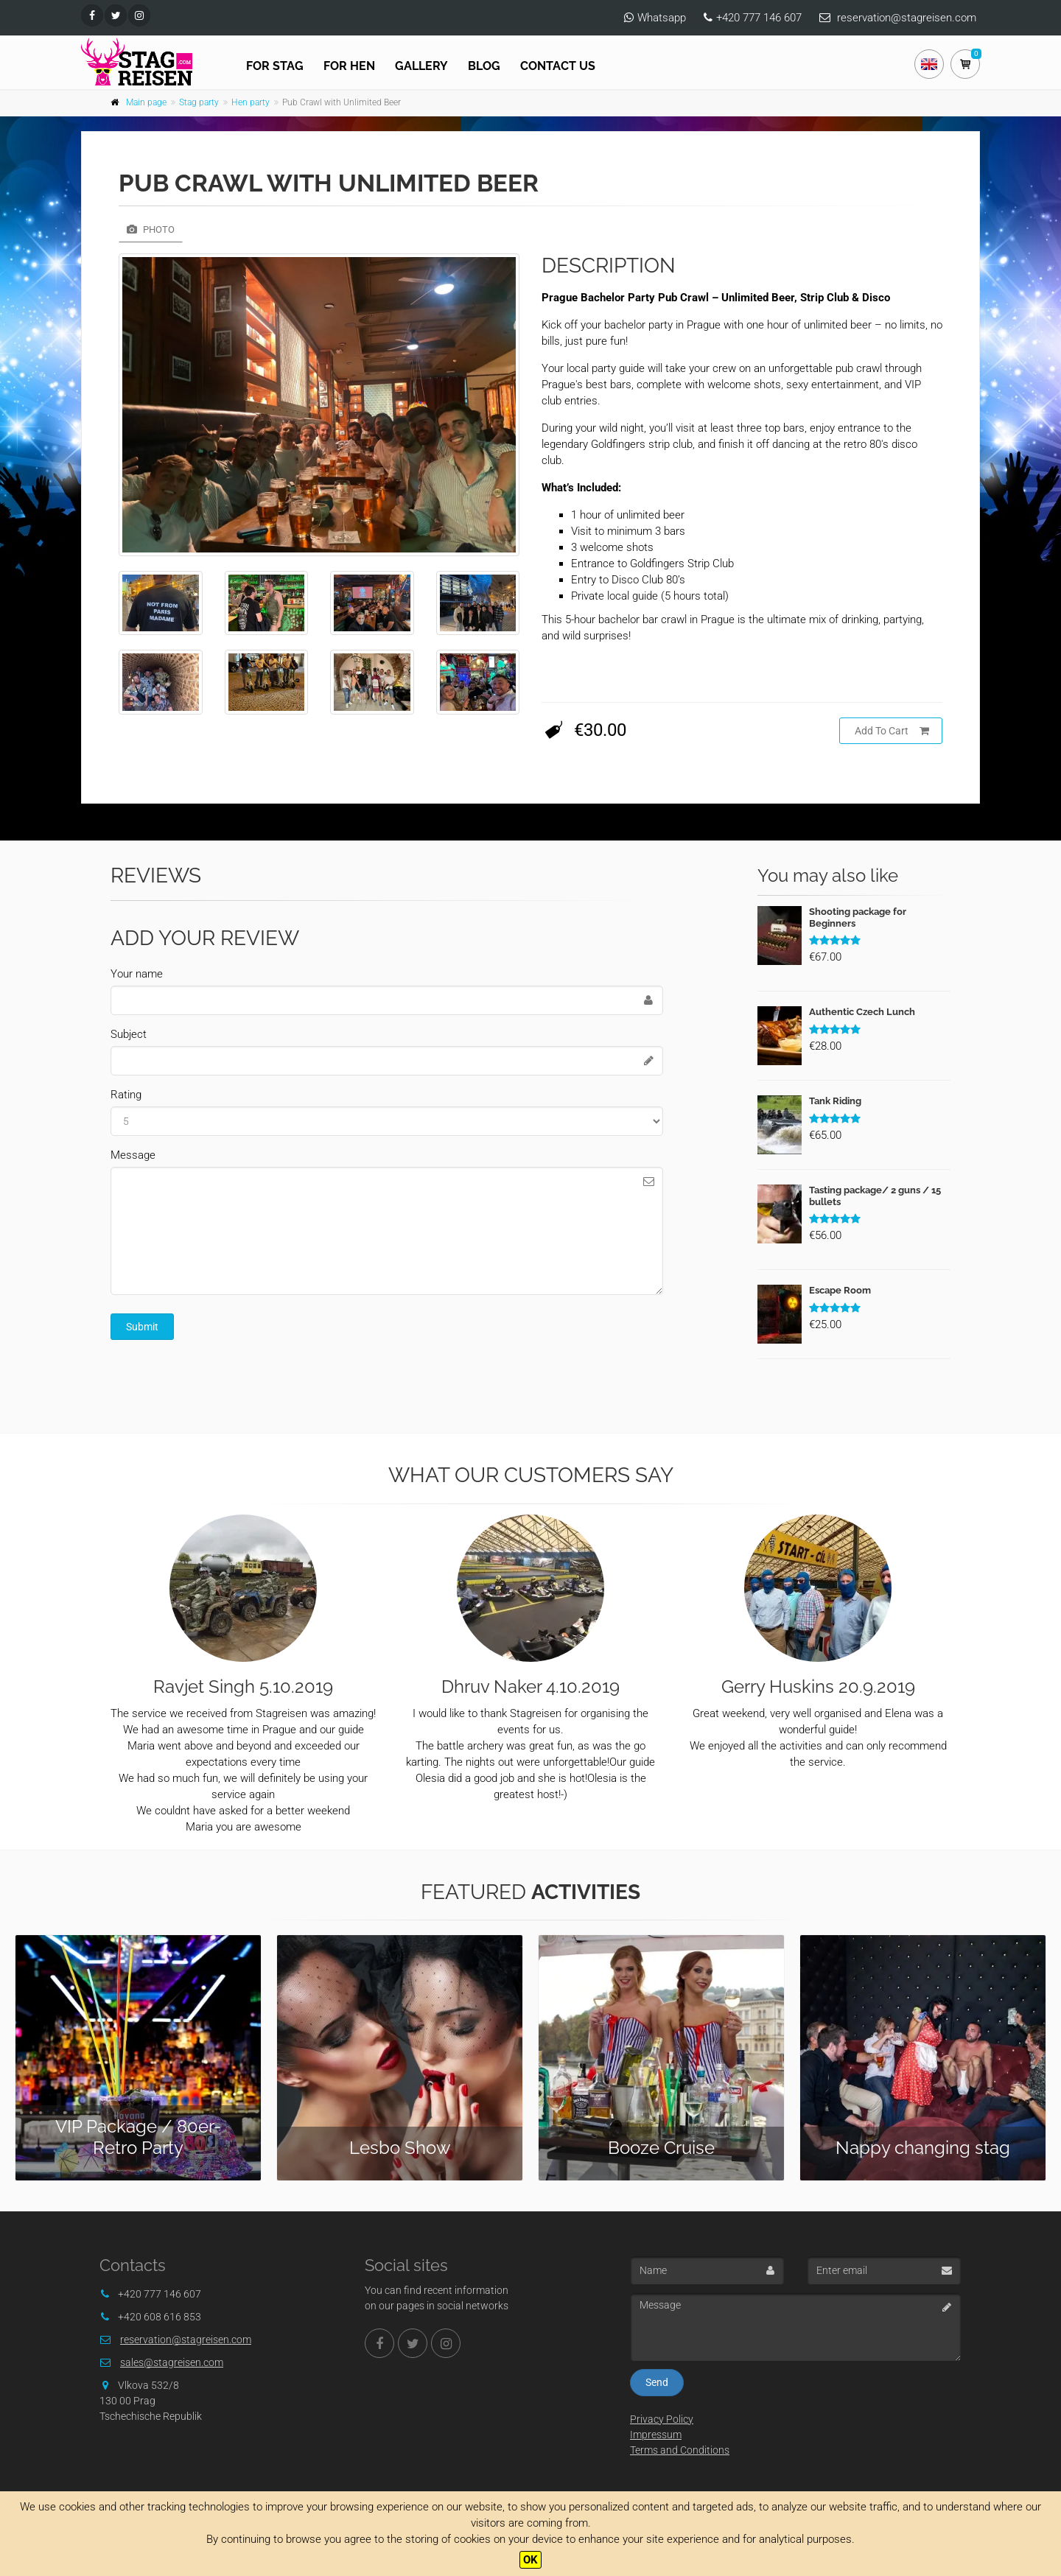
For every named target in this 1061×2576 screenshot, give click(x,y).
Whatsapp (661, 17)
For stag (275, 66)
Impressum (656, 2434)
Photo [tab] (151, 229)
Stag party (199, 102)
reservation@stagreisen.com (906, 17)
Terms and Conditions (679, 2450)
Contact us (557, 66)
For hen (349, 66)
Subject (129, 1034)
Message (133, 1155)
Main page (146, 102)
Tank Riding (835, 1100)
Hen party (250, 102)
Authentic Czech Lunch (862, 1011)
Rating (126, 1094)
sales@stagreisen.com (171, 2362)
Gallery (421, 66)
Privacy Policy (661, 2419)
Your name (137, 973)
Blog (484, 66)
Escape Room (840, 1290)
